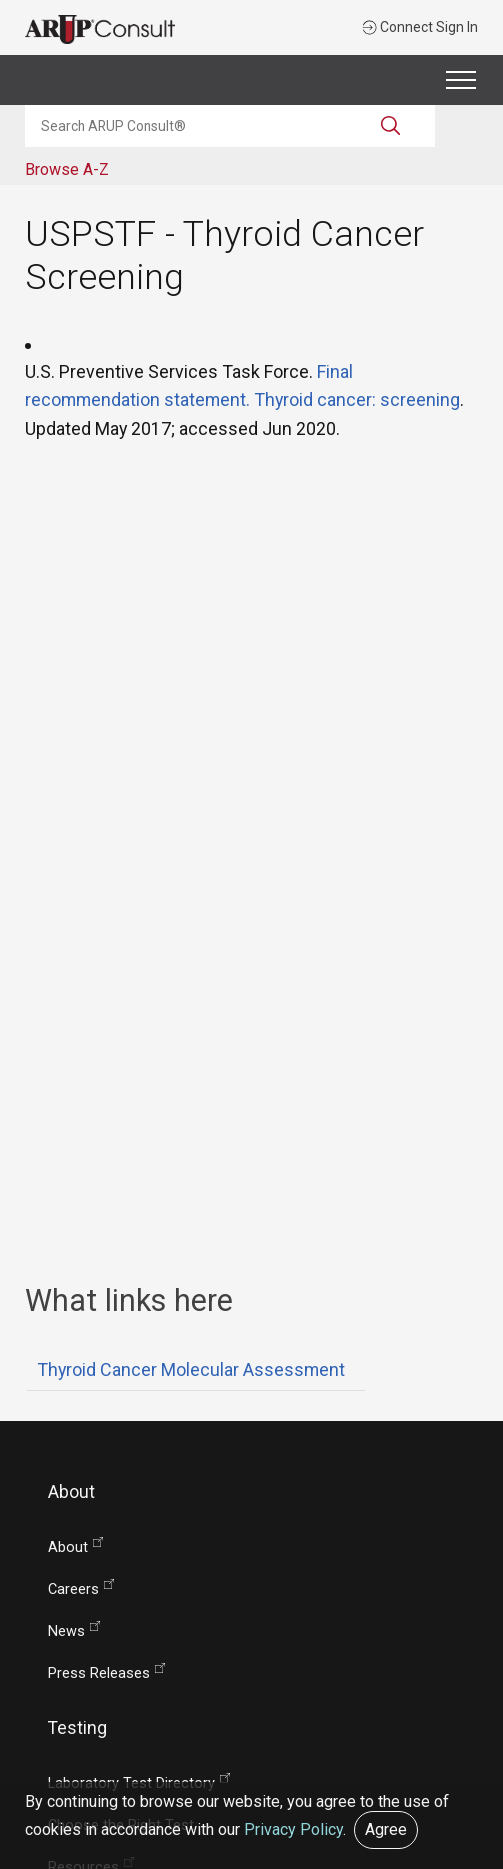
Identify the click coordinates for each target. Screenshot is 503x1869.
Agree (386, 1829)
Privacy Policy (293, 1829)
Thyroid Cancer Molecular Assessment (191, 1369)
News (66, 1631)
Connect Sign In (420, 27)
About (68, 1547)
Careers (73, 1589)
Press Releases (99, 1673)
